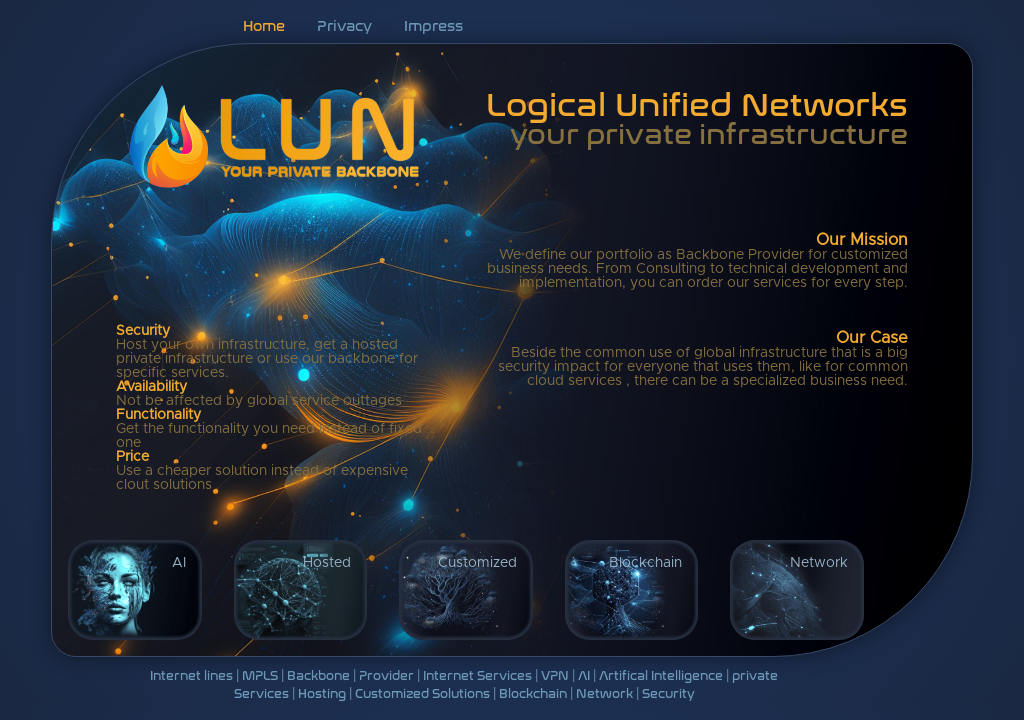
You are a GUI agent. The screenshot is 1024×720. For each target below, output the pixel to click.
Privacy (344, 24)
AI (179, 563)
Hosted (327, 563)
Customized (477, 563)
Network (819, 563)
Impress (433, 24)
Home (264, 24)
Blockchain (645, 563)
